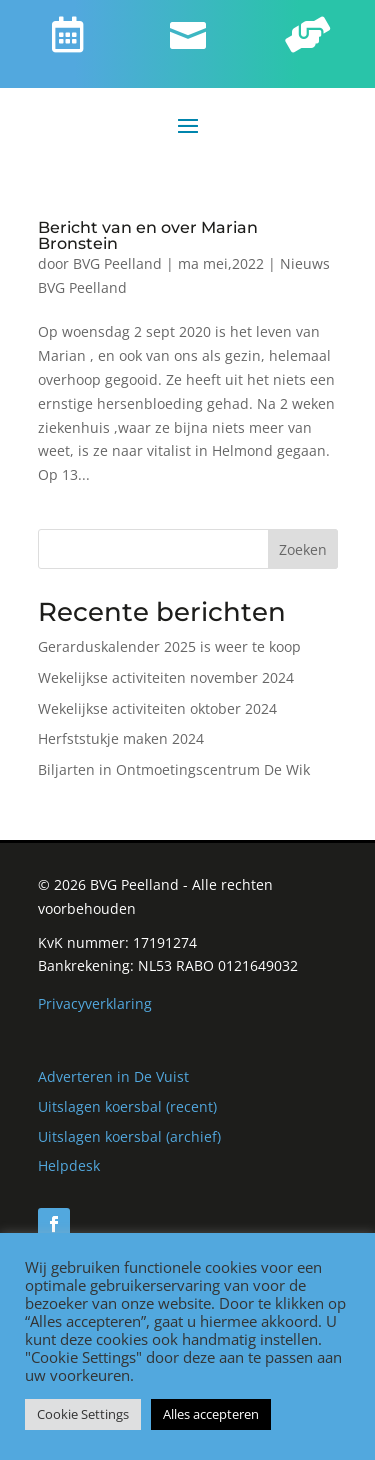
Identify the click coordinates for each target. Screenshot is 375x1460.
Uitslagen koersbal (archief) (129, 1136)
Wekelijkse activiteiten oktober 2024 (157, 708)
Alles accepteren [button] (211, 1414)
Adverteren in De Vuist (113, 1076)
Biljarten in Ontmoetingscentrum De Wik (174, 769)
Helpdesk (69, 1165)
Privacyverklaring (95, 1003)
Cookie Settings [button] (83, 1414)
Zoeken (303, 549)
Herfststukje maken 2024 (121, 738)
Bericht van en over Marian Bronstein (148, 235)
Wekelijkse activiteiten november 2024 (166, 677)
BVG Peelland (117, 263)
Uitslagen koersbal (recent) (127, 1106)
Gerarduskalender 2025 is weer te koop (169, 646)
